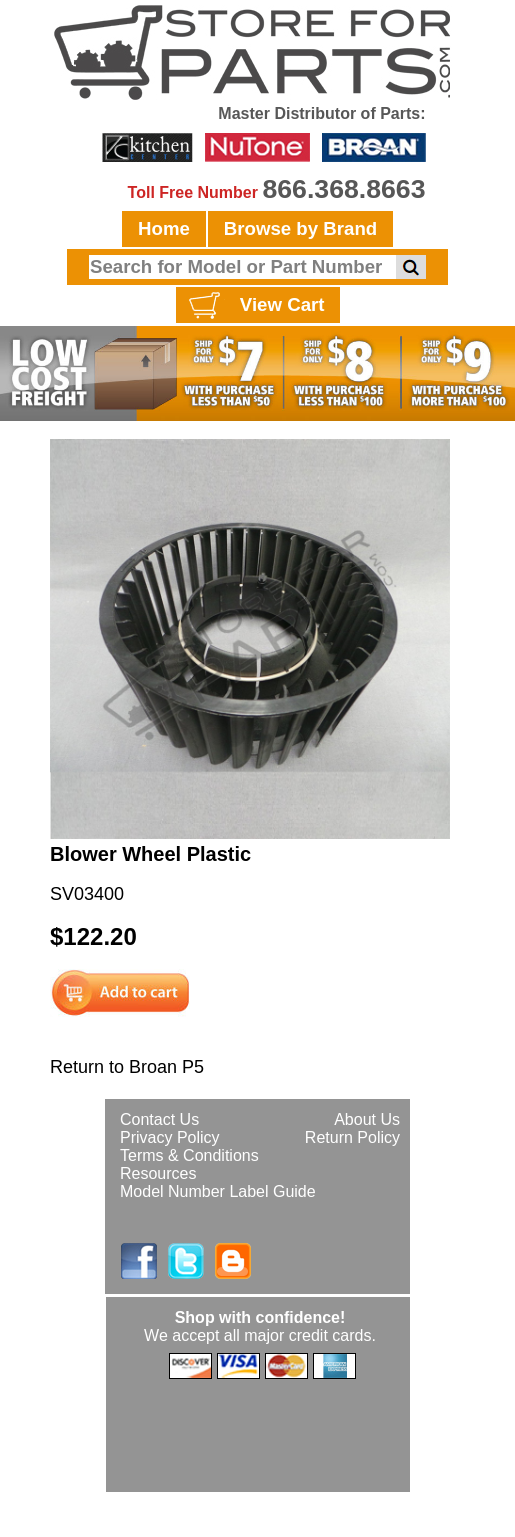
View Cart (254, 306)
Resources (158, 1173)
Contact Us (159, 1119)
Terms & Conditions (189, 1155)
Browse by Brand (300, 228)
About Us (367, 1119)
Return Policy (352, 1137)
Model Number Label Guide (218, 1191)
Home (164, 228)
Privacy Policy (170, 1137)
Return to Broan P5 (127, 1067)
